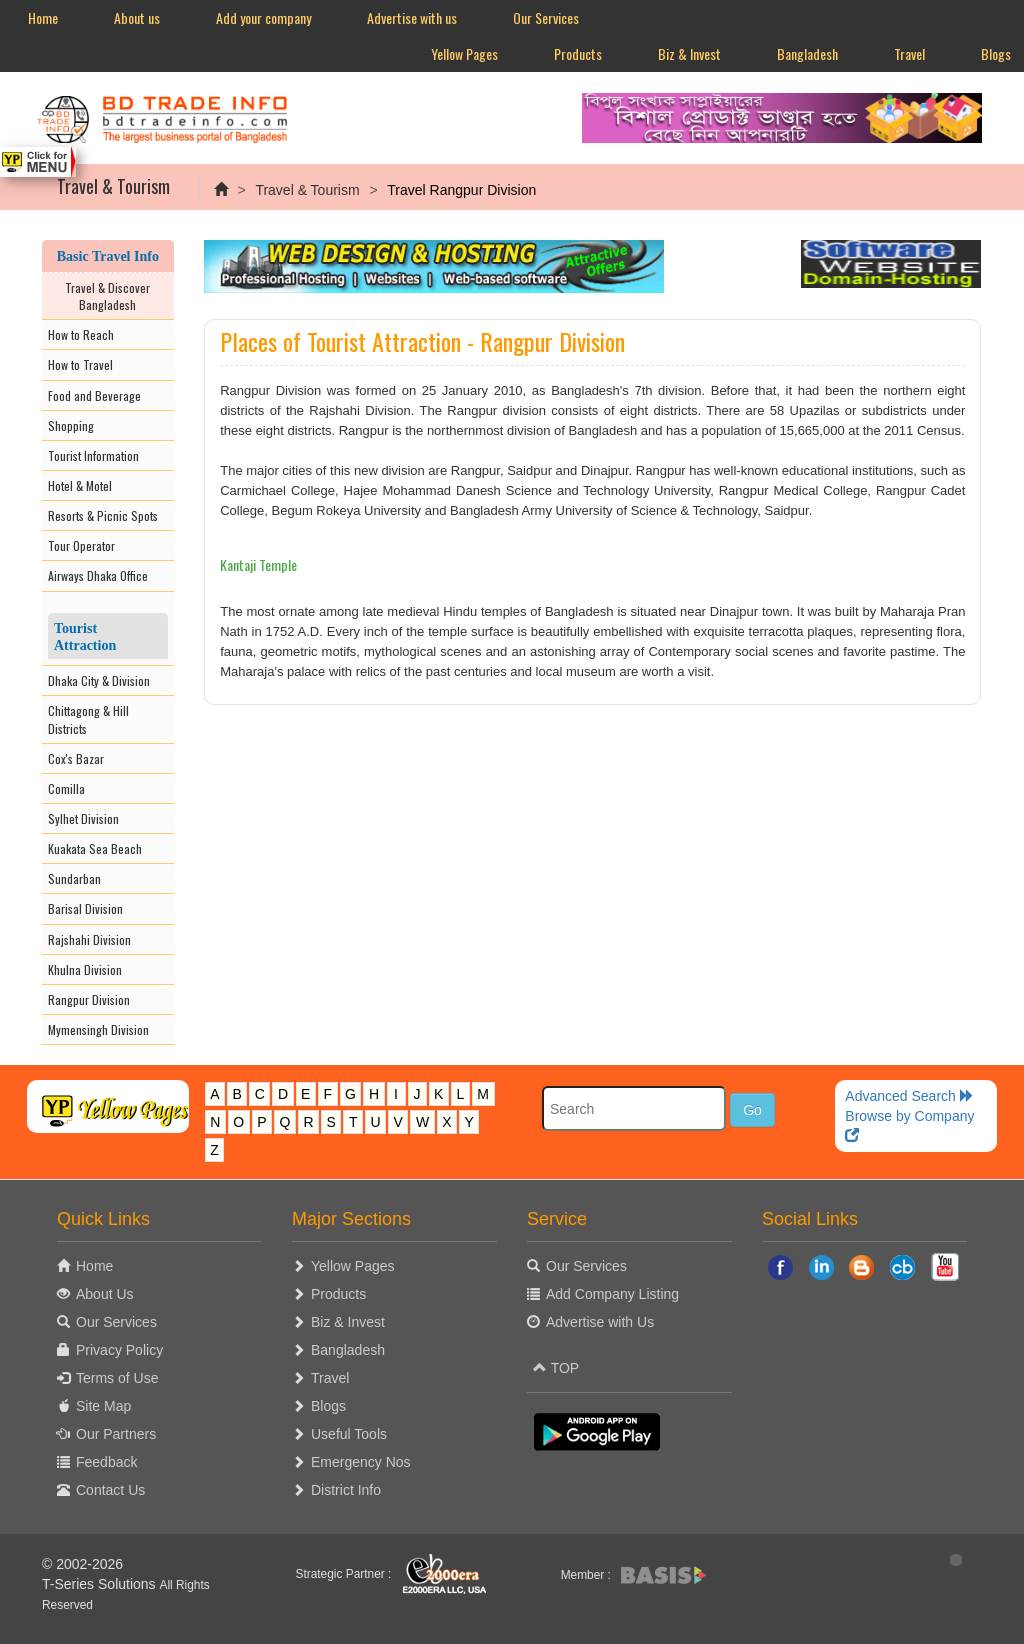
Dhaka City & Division (99, 680)
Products (578, 53)
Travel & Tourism (307, 190)
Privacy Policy (119, 1350)
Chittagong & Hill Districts (88, 719)
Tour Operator (81, 545)
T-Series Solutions (101, 1584)
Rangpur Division (89, 999)
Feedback (106, 1462)
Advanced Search (909, 1096)
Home (43, 17)
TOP (556, 1368)
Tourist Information (93, 455)
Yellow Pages (464, 53)
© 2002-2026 (82, 1564)
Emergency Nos (361, 1462)
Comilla (66, 788)
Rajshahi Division (89, 939)
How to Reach (81, 334)
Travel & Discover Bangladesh (107, 296)
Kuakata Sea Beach (95, 848)
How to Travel (80, 364)
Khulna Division (85, 969)
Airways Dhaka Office (98, 575)
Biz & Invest (689, 53)
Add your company (263, 17)
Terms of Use (117, 1378)
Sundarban (74, 878)
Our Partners (116, 1434)
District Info (346, 1490)
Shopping (71, 425)
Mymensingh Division (98, 1029)
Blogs (328, 1406)
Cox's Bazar (76, 758)
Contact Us (110, 1490)
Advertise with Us (600, 1322)
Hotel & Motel (80, 485)
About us (137, 17)
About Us (105, 1294)
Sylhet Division (83, 818)
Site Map (103, 1406)
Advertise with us (412, 17)
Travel (909, 53)
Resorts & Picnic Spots (103, 515)
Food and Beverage (94, 395)
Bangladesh (807, 53)
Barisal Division (85, 908)
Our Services (546, 17)
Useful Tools (349, 1434)
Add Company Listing (612, 1294)
